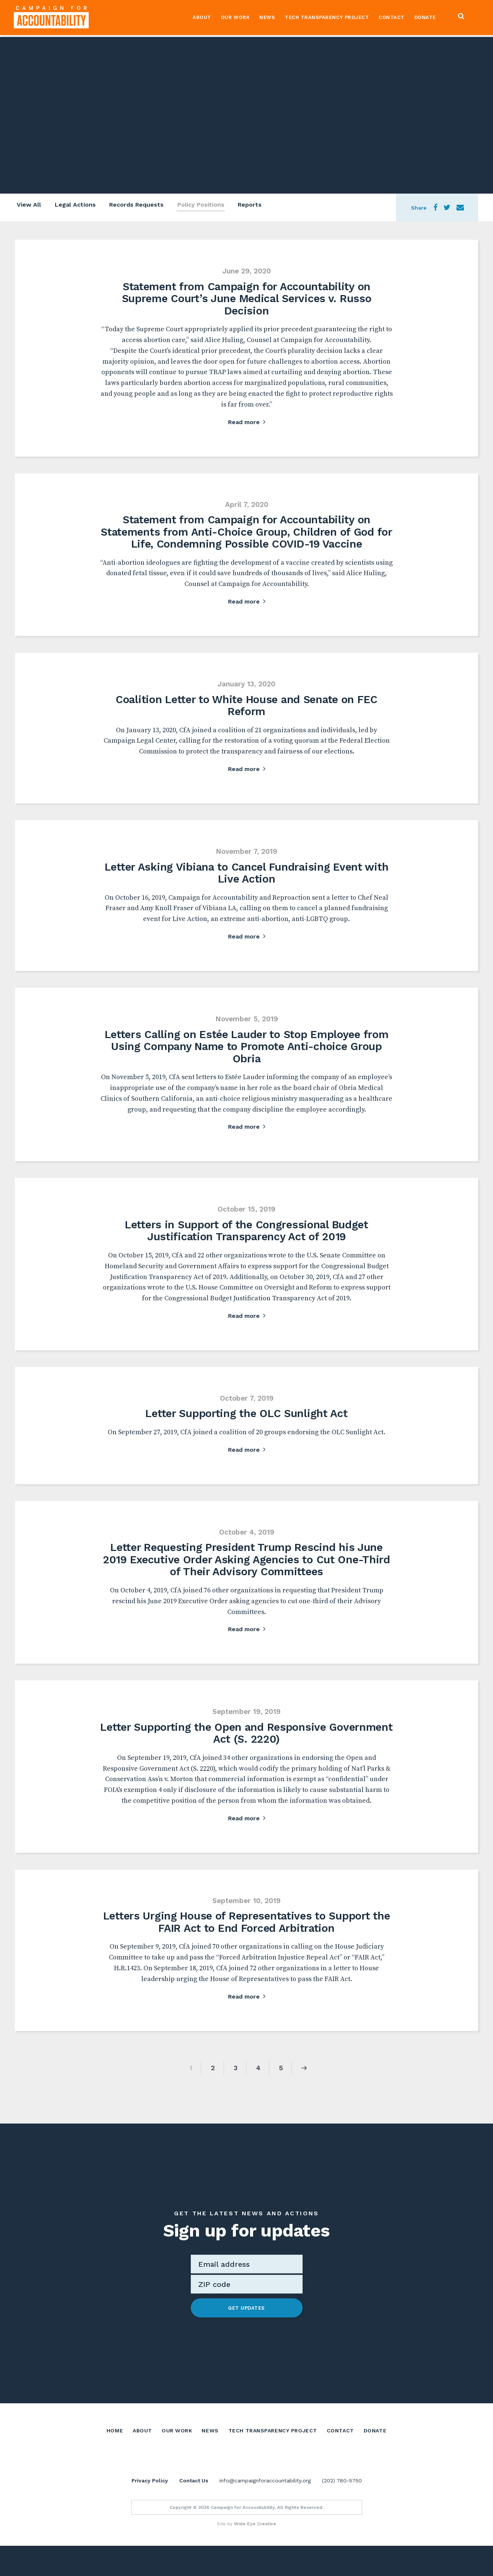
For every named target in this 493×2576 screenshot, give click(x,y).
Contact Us (193, 2511)
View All (27, 206)
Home (115, 2442)
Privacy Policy (150, 2511)
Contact (391, 18)
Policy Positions (202, 206)
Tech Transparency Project (326, 18)
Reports (253, 206)
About (201, 18)
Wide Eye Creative (255, 2554)
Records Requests (137, 206)
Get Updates (246, 2320)
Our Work (234, 18)
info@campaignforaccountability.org (265, 2511)
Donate (424, 18)
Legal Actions (74, 206)
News (266, 18)
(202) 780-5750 (342, 2511)
